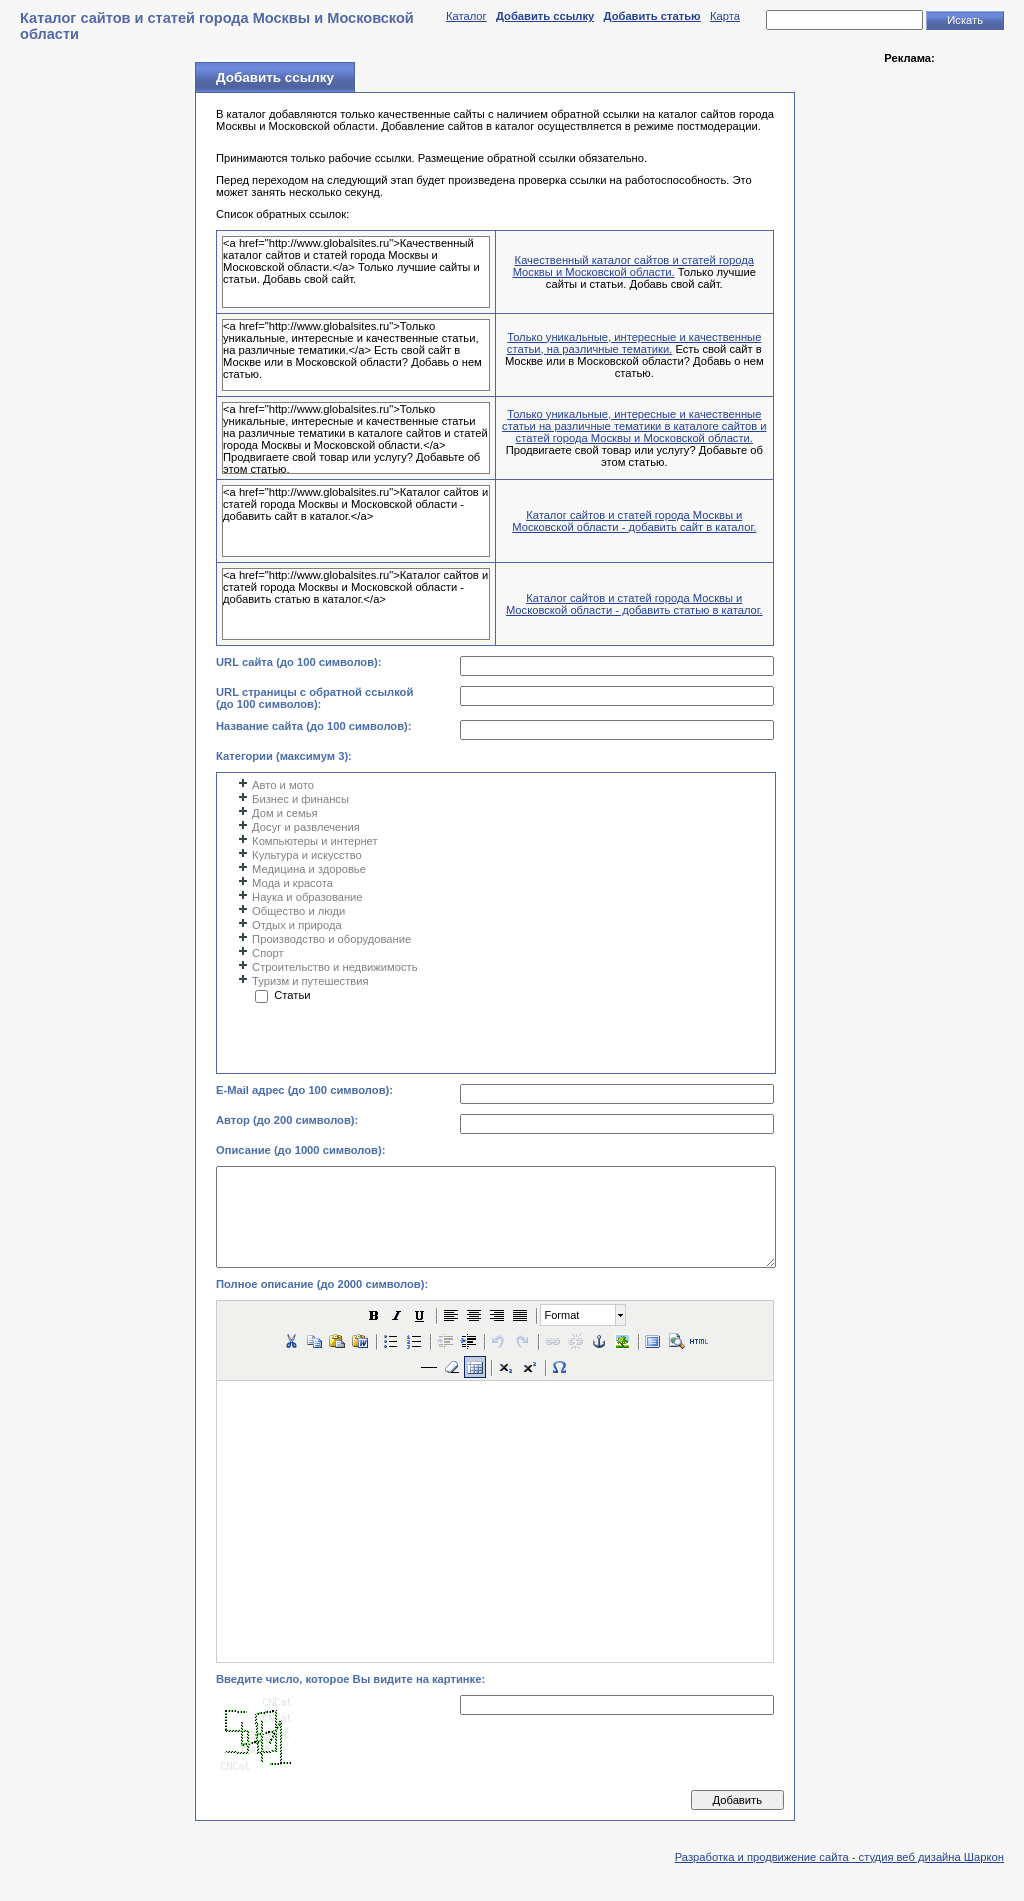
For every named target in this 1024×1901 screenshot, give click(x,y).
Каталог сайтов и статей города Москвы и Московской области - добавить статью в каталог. (634, 604)
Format (562, 1315)
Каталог (466, 16)
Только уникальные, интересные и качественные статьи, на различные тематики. (634, 343)
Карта (725, 16)
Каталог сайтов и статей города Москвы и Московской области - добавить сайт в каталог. (634, 521)
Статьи (292, 995)
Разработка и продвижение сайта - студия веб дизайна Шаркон (839, 1857)
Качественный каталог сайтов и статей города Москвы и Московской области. (633, 266)
